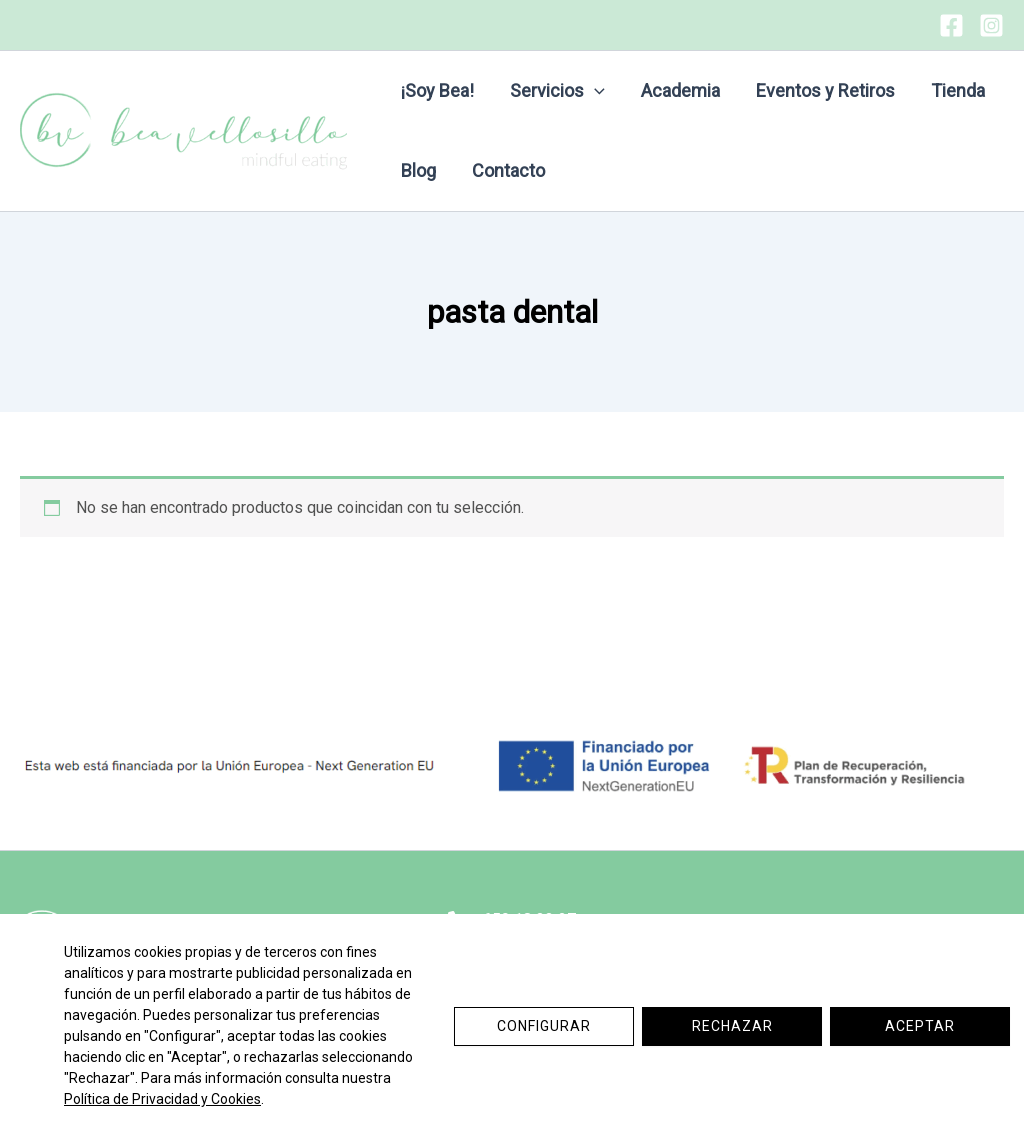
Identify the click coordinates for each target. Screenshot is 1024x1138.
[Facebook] (951, 25)
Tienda (958, 90)
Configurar (544, 1026)
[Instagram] (991, 25)
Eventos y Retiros (825, 90)
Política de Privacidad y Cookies (162, 1099)
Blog (418, 170)
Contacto (508, 170)
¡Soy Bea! (437, 90)
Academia (680, 90)
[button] (594, 91)
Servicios (557, 91)
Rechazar (732, 1026)
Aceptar (920, 1026)
